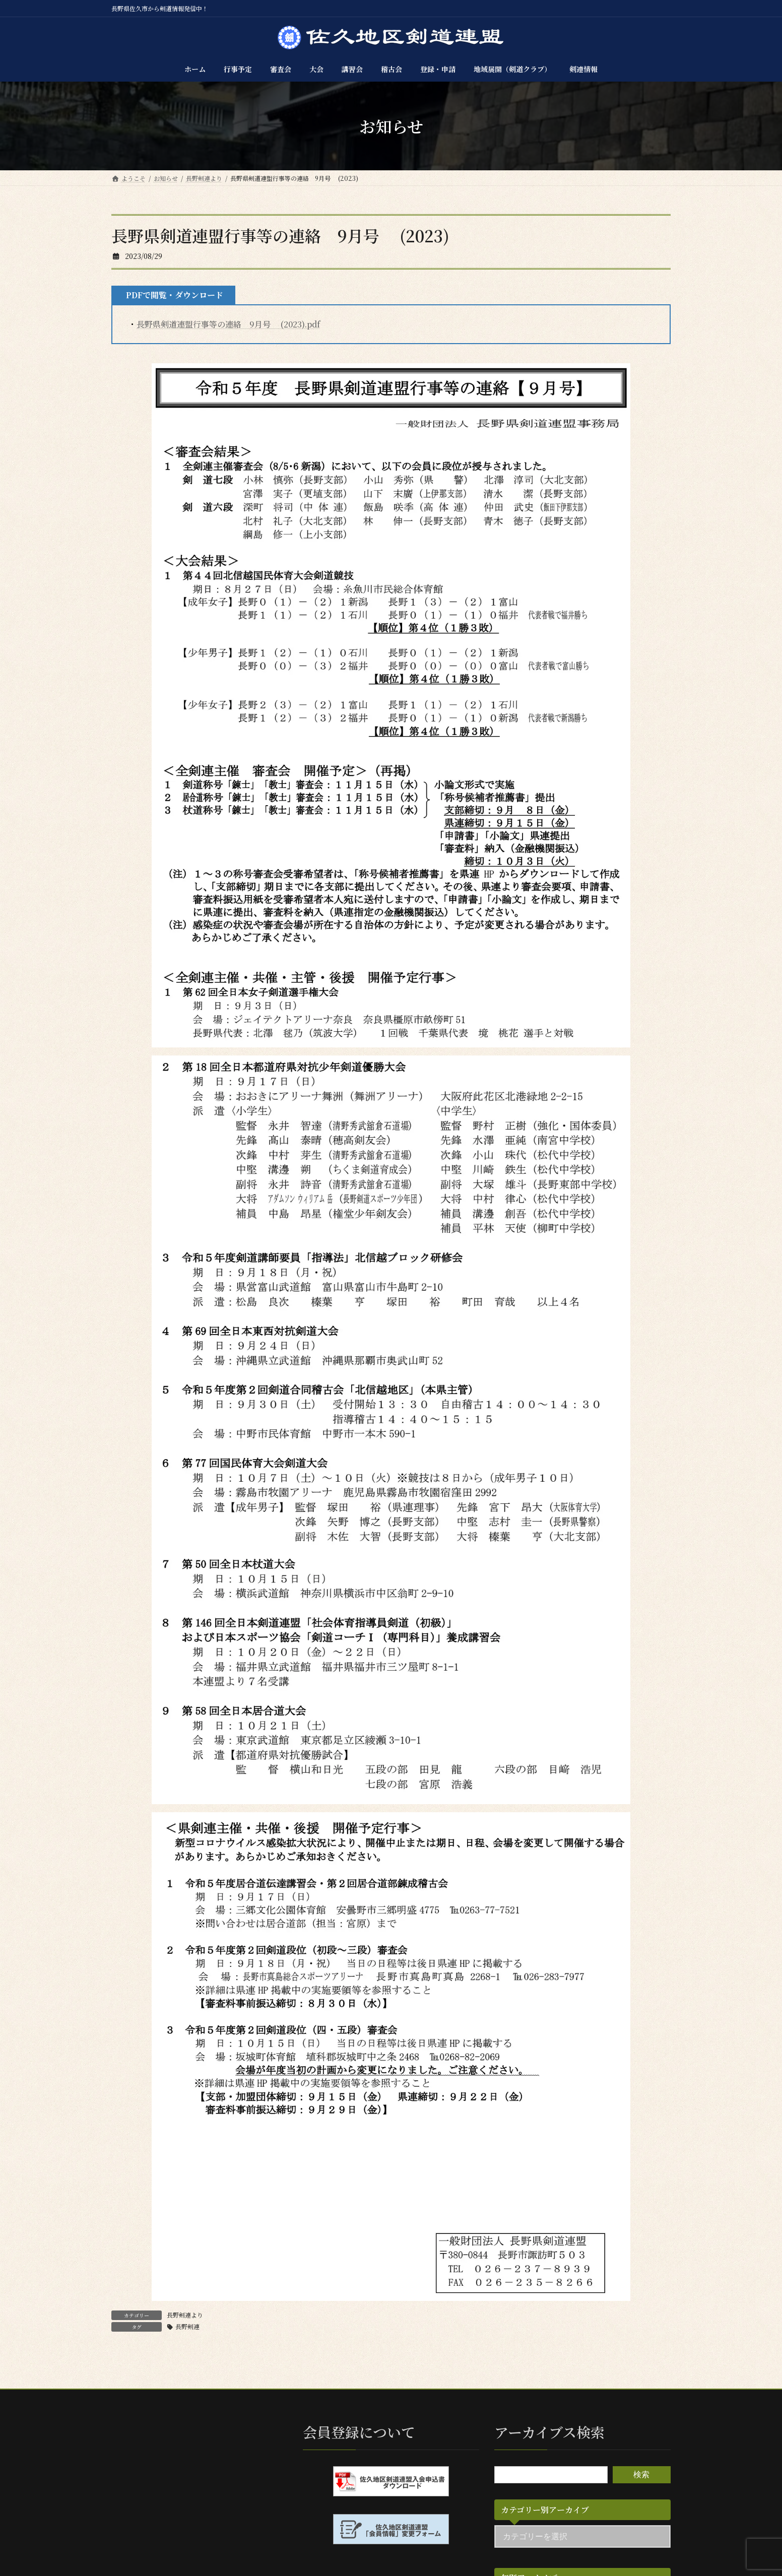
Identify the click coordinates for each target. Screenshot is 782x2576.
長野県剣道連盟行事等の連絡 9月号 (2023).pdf (228, 324)
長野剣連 (187, 2326)
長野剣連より (185, 2314)
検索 (641, 2474)
